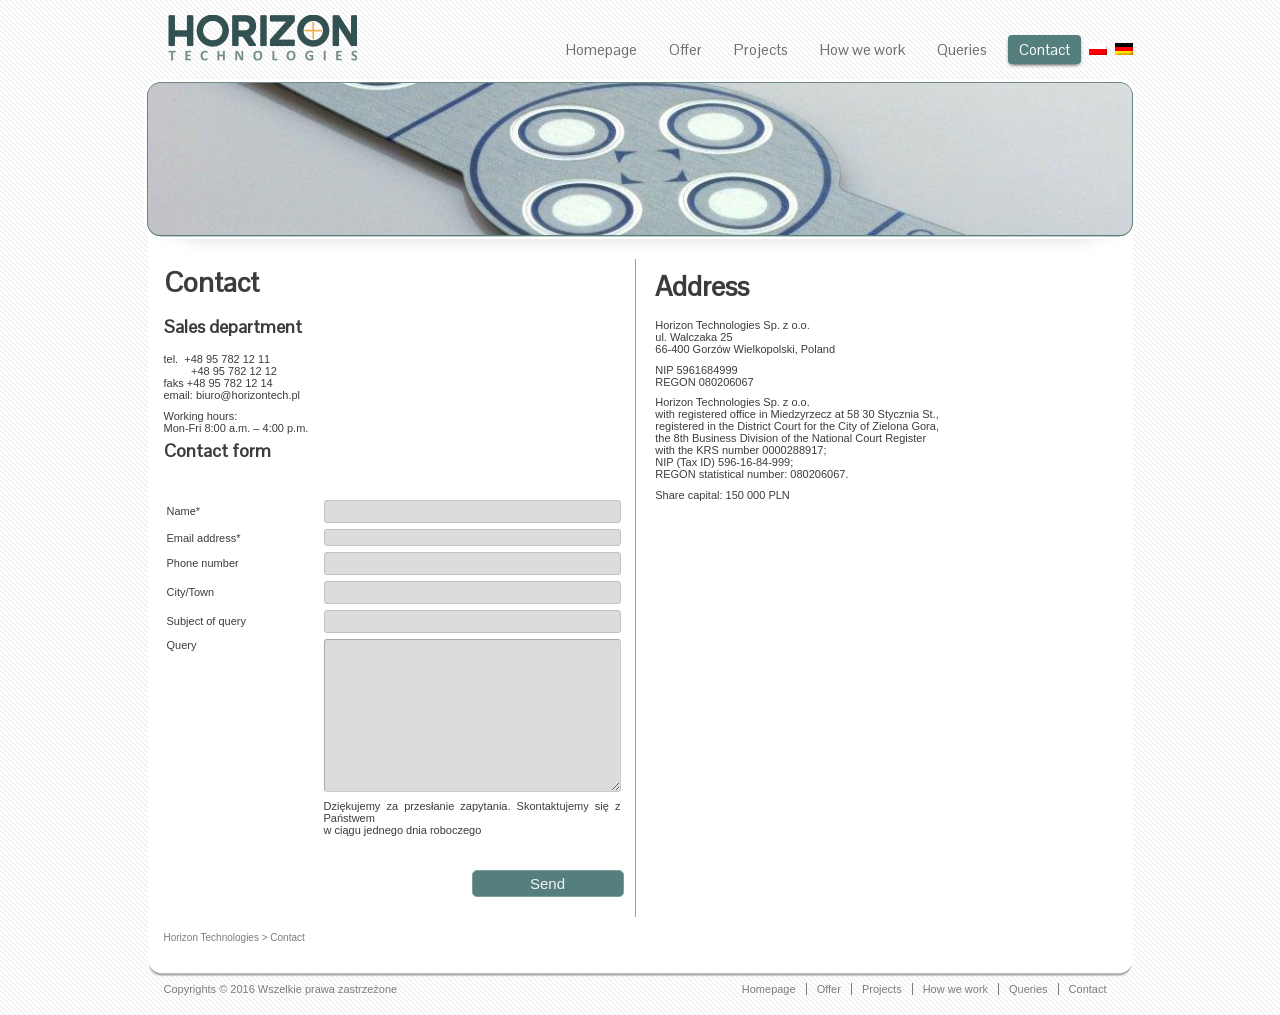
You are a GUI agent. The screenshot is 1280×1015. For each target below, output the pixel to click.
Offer (685, 49)
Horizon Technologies (211, 937)
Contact (1044, 49)
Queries (962, 49)
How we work (862, 49)
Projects (761, 49)
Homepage (601, 49)
